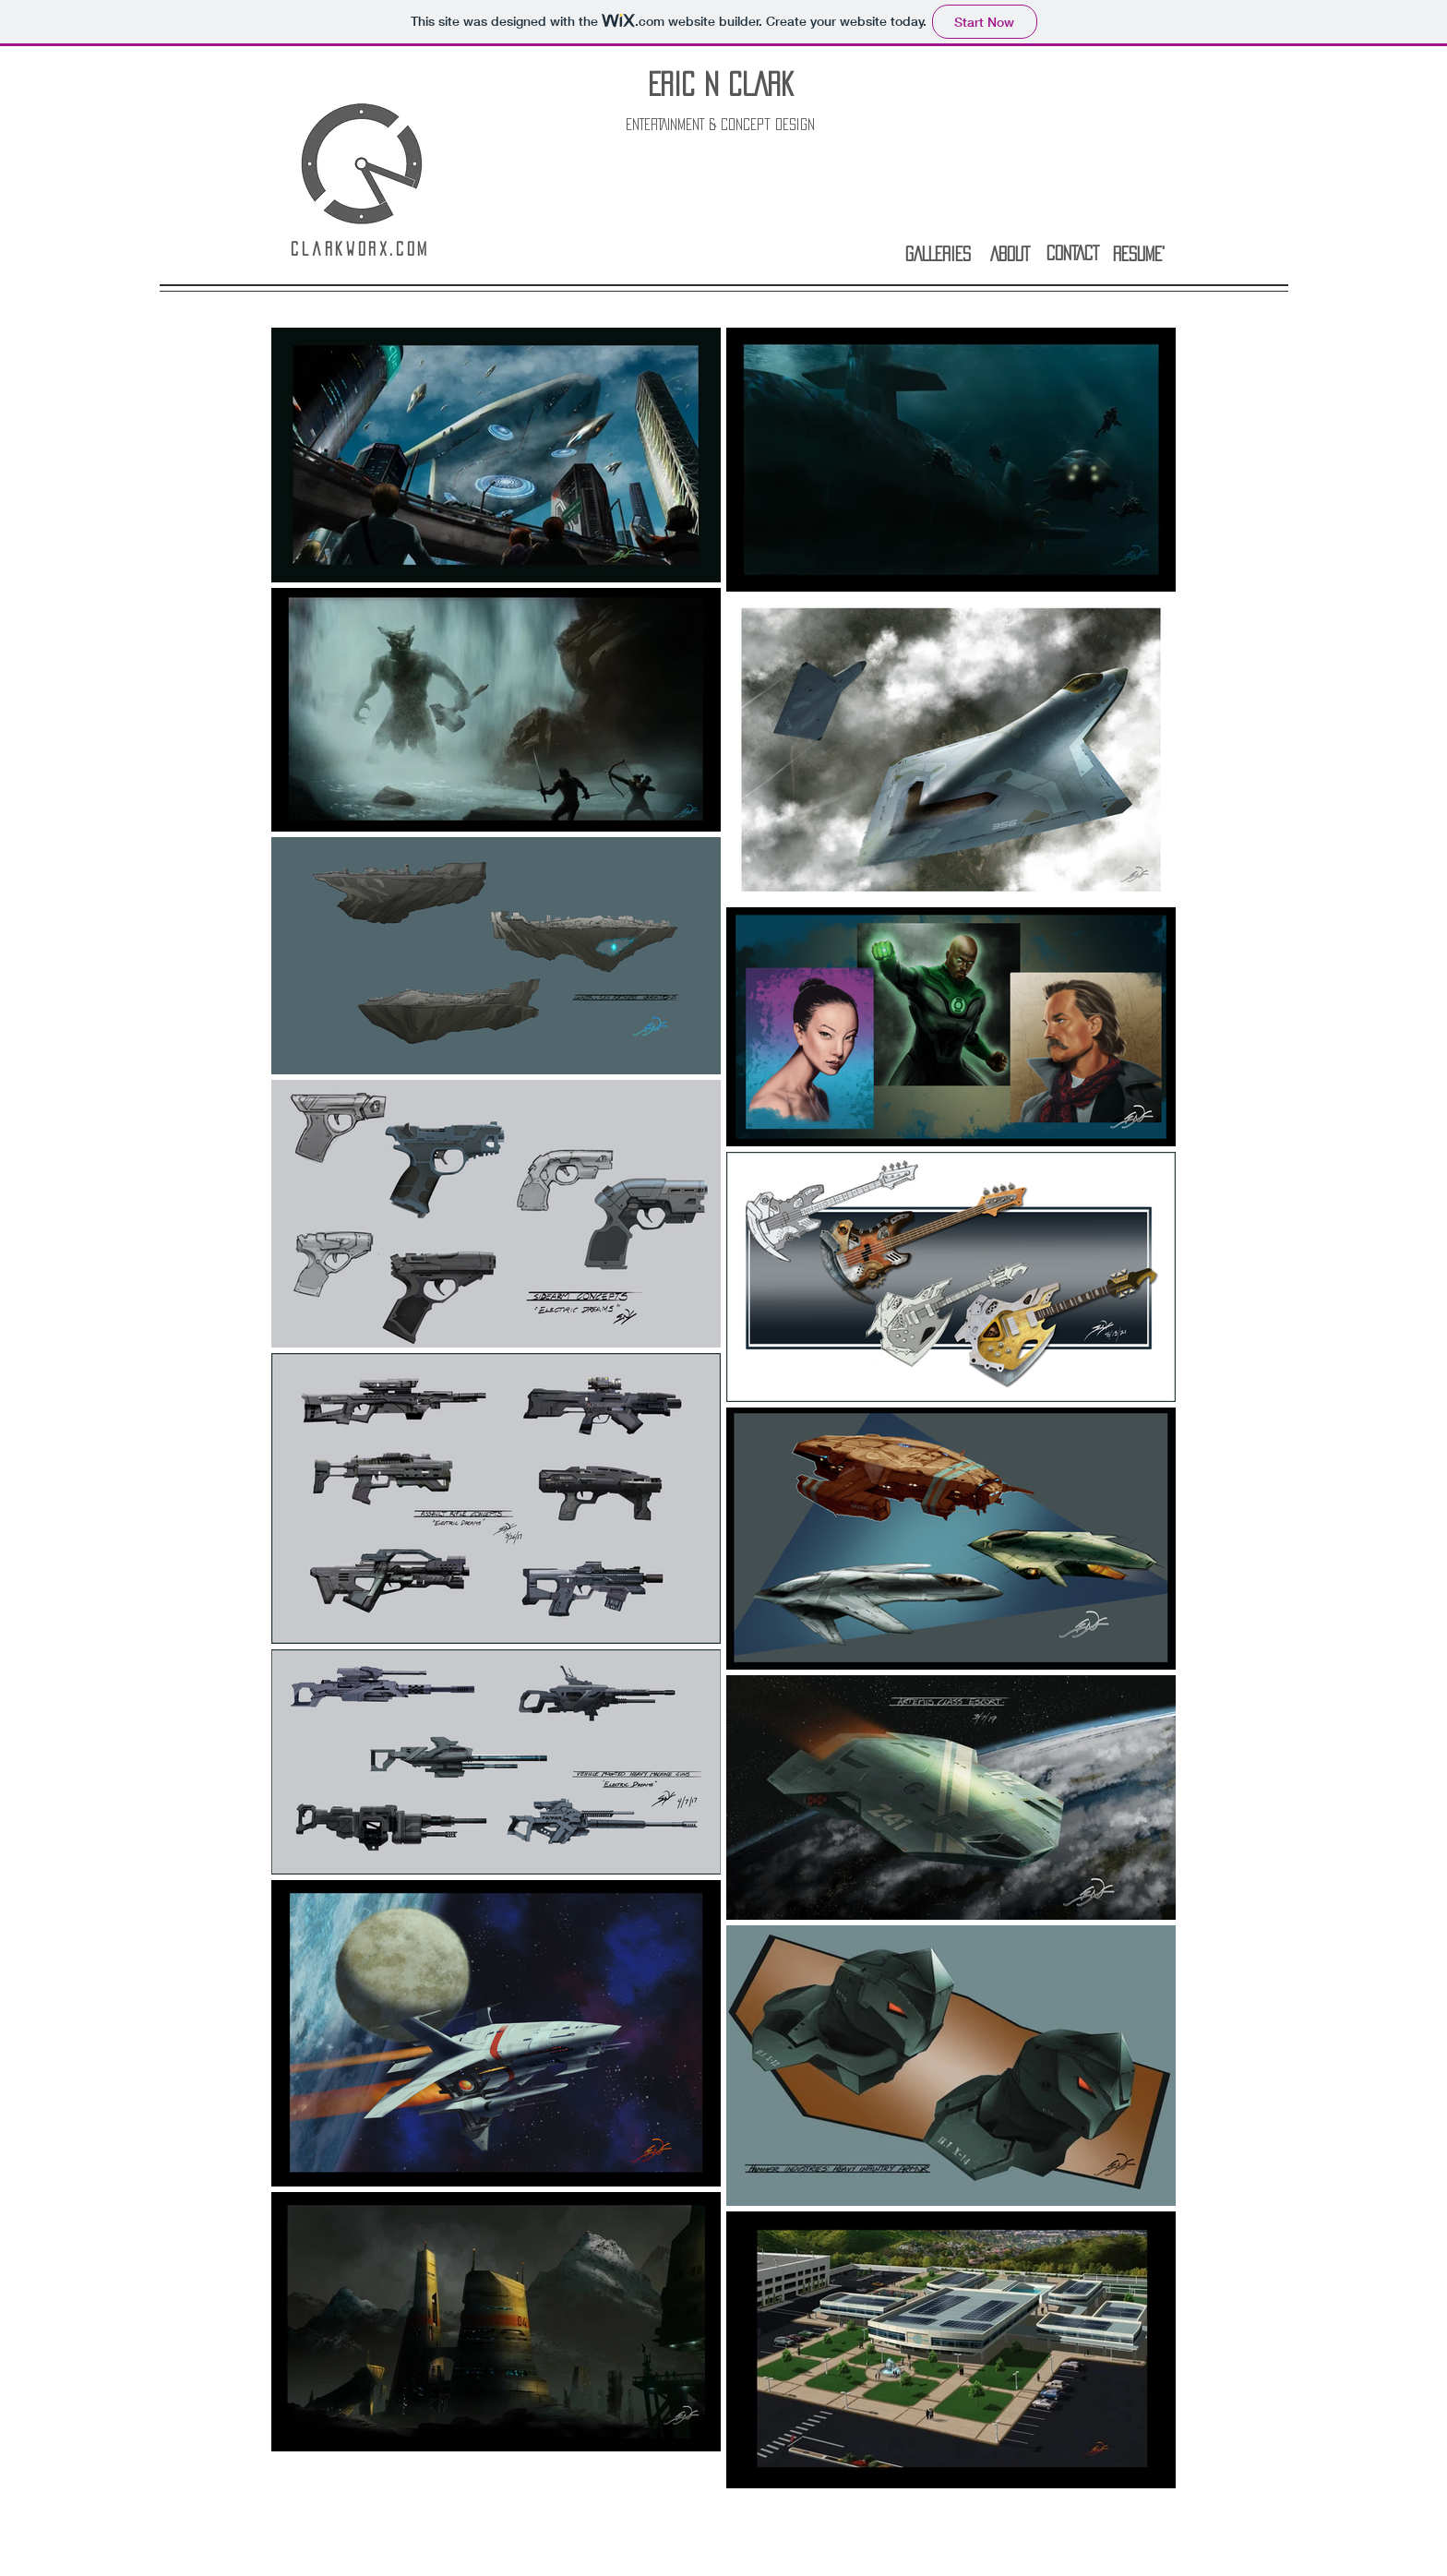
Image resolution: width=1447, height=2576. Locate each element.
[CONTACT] (1072, 252)
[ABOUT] (1010, 253)
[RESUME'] (1138, 253)
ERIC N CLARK (721, 84)
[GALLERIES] (938, 253)
